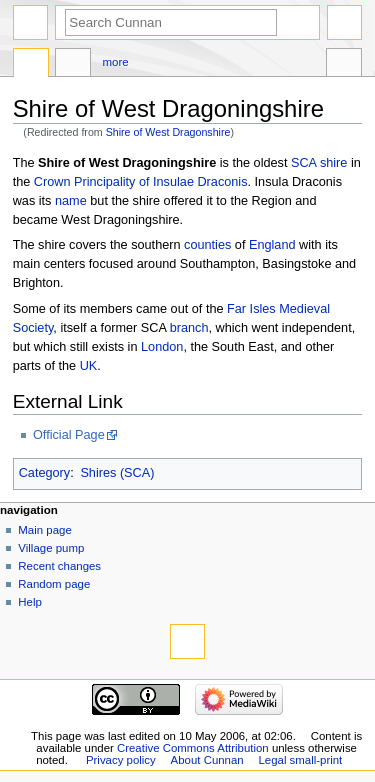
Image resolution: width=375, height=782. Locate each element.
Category (44, 473)
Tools (344, 65)
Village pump (51, 548)
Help (30, 602)
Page (31, 65)
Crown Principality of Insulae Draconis (141, 182)
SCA (303, 163)
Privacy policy (121, 760)
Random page (54, 584)
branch (189, 328)
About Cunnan (207, 760)
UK (89, 366)
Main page (45, 530)
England (272, 245)
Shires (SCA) (117, 473)
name (71, 201)
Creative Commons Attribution (193, 748)
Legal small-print (301, 760)
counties (207, 245)
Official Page (69, 435)
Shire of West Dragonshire (168, 132)
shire (334, 163)
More (116, 62)
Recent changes (59, 566)
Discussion (73, 65)
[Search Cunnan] (171, 22)
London (162, 347)
